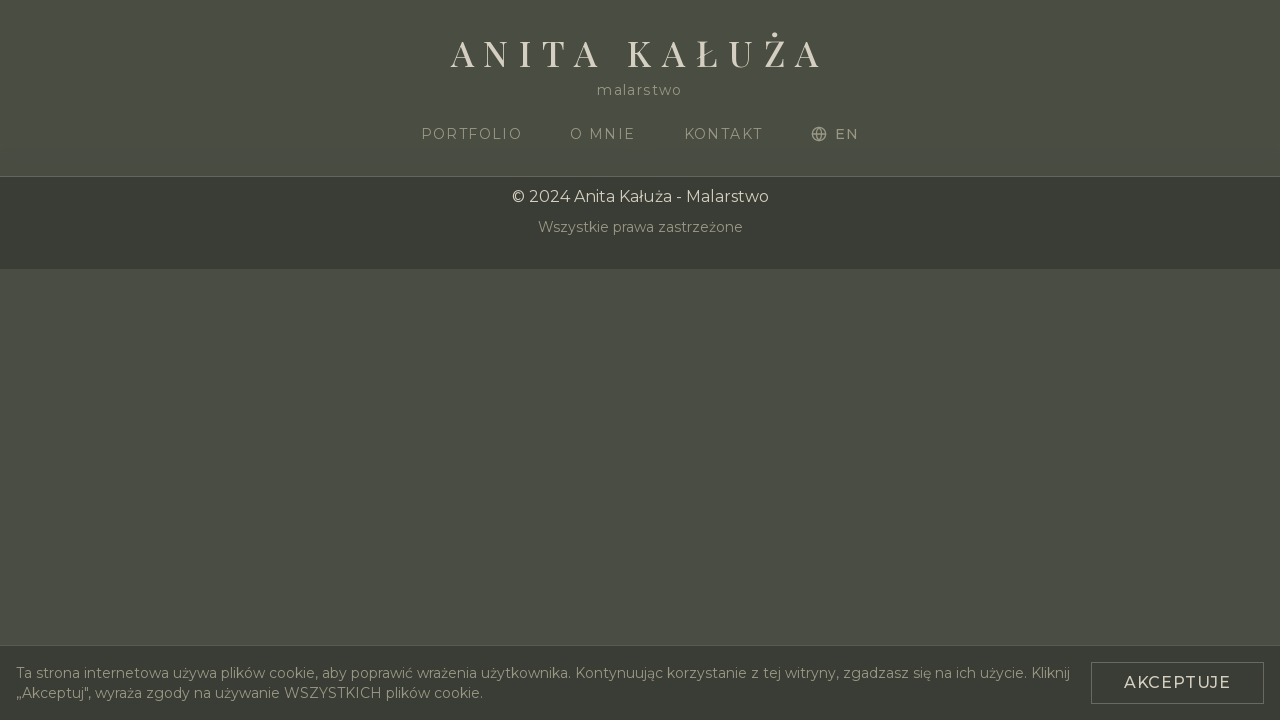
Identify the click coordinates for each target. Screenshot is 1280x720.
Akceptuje (1177, 682)
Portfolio (472, 134)
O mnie (602, 134)
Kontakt (723, 134)
